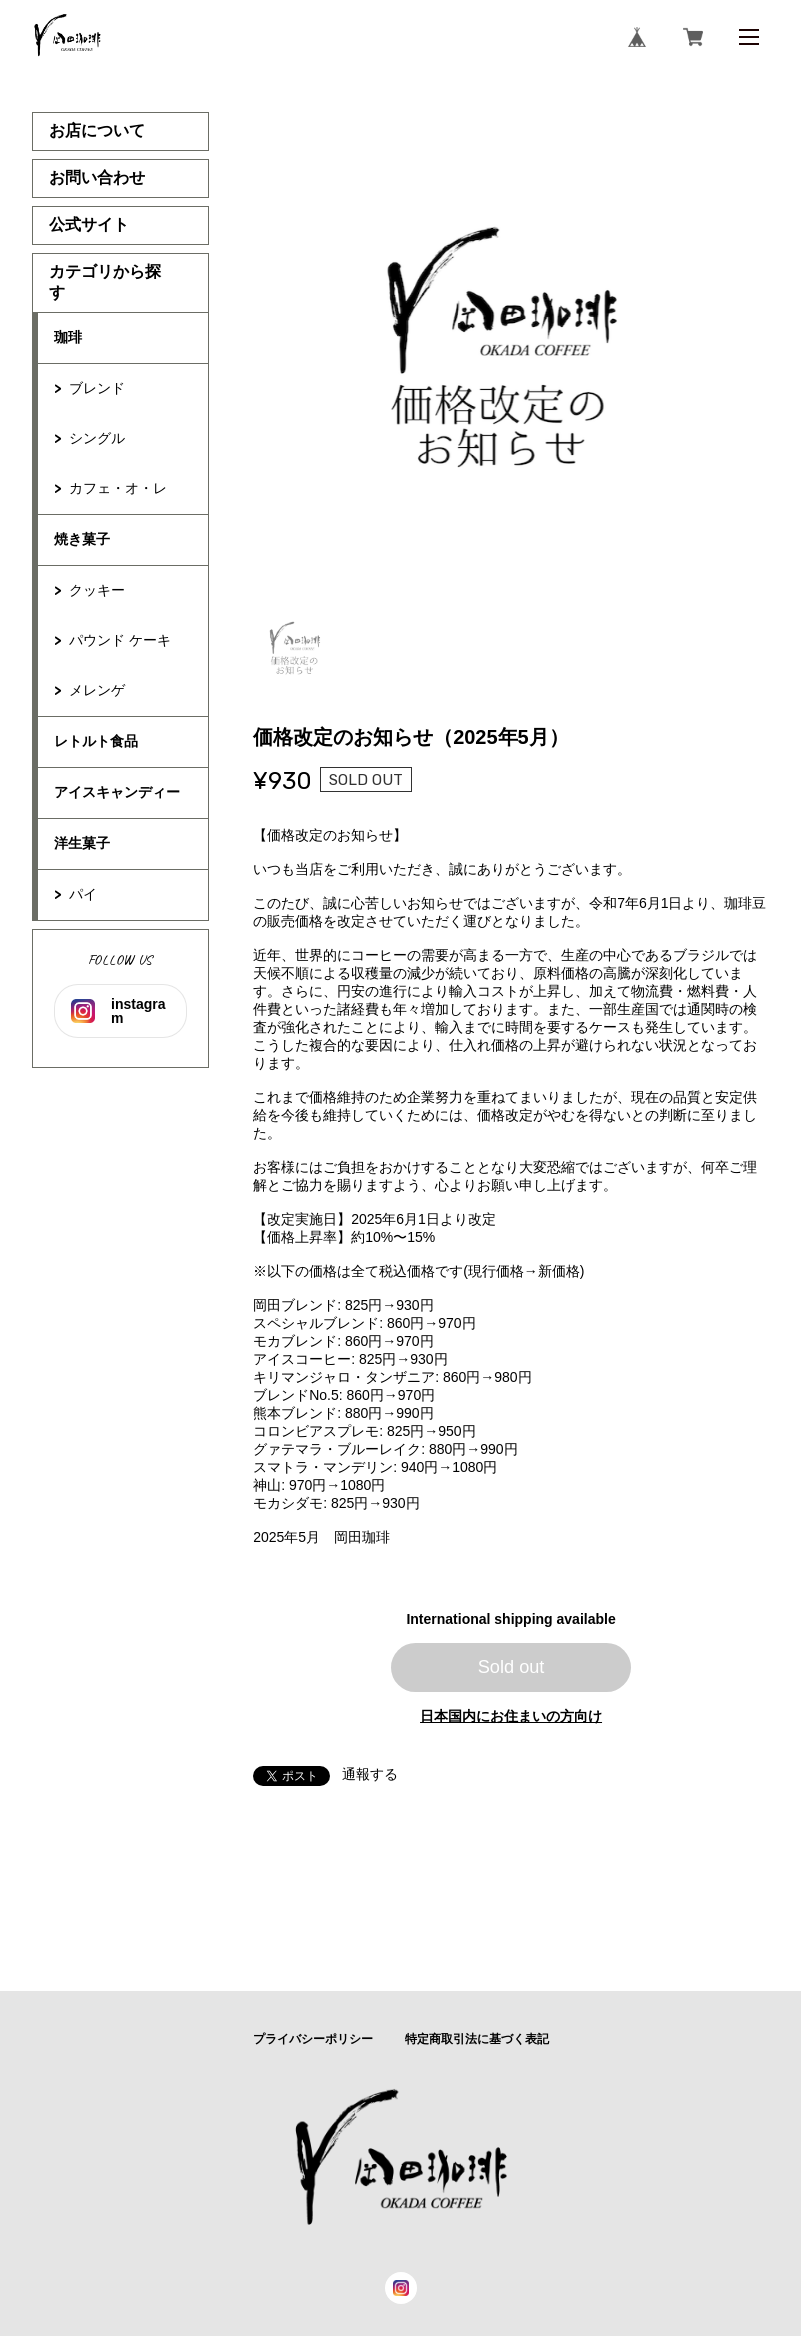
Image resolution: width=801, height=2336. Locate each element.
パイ (83, 894)
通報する (370, 1774)
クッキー (104, 590)
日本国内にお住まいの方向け (511, 1716)
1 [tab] (297, 650)
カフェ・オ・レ (118, 488)
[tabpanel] (511, 356)
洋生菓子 (82, 843)
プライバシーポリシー (313, 2039)
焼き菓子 (82, 539)
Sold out (511, 1667)
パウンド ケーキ (120, 640)
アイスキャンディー (117, 792)
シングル (104, 438)
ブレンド (97, 388)
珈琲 (68, 337)
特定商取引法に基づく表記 (477, 2039)
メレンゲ (97, 690)
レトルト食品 (96, 741)
